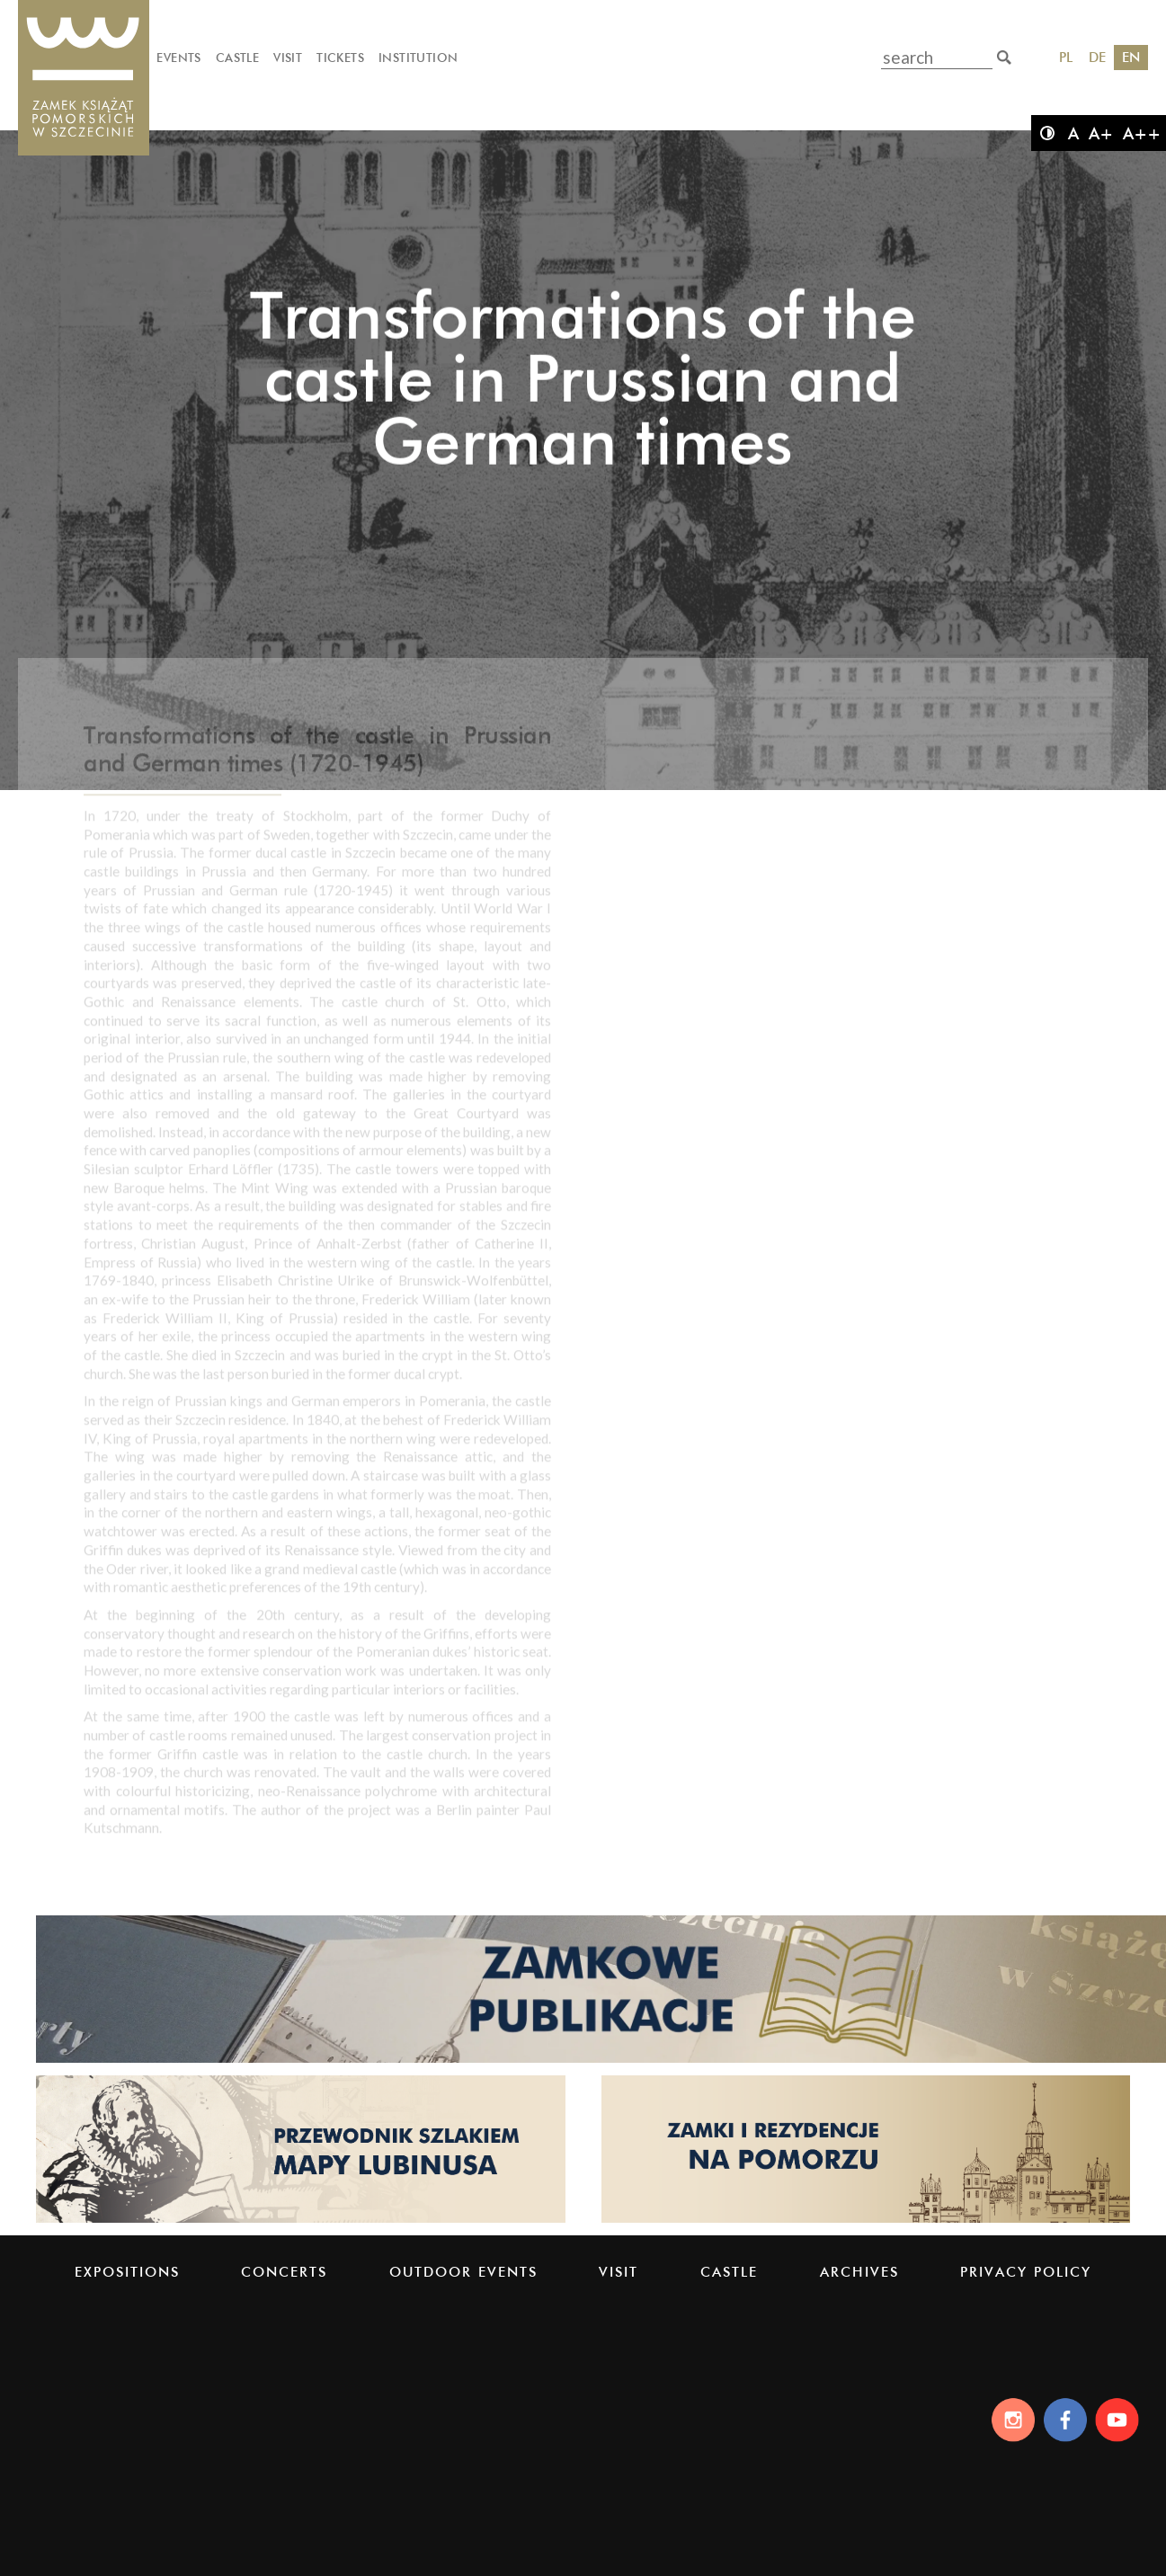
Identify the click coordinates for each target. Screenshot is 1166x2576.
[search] (1004, 58)
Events (178, 57)
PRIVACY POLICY (1025, 2271)
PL (1066, 57)
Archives (859, 2271)
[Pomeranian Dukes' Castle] (83, 78)
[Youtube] (1119, 2419)
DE (1097, 57)
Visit (287, 57)
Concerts (284, 2271)
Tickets (340, 57)
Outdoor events (463, 2271)
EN (1131, 57)
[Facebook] (1063, 2419)
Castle (237, 57)
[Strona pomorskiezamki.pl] (866, 2220)
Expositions (127, 2271)
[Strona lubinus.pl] (300, 2220)
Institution (418, 57)
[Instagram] (1008, 2419)
